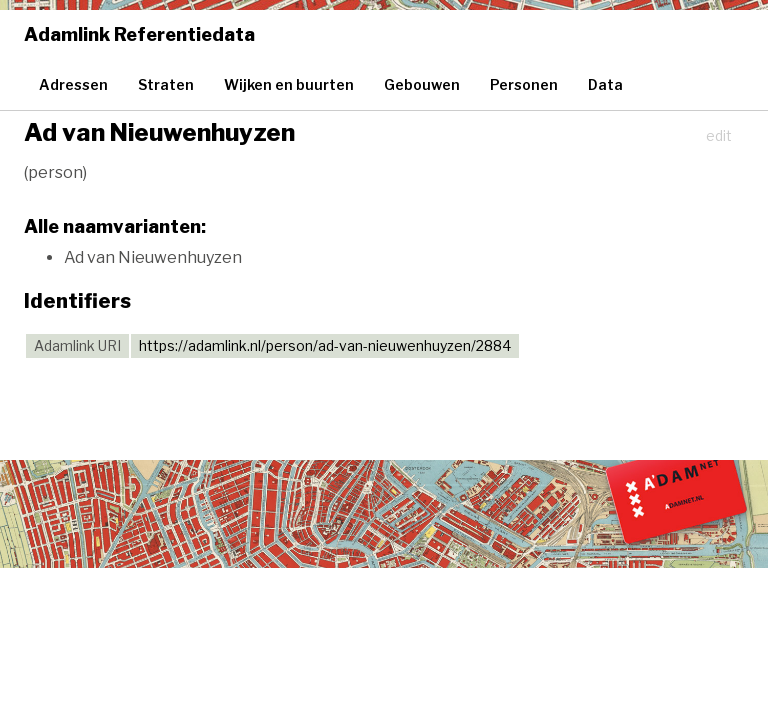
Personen (524, 84)
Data (605, 84)
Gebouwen (422, 84)
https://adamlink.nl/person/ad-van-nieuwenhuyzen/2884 (325, 345)
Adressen (73, 84)
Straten (166, 84)
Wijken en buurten (289, 84)
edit (719, 135)
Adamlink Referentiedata (139, 34)
